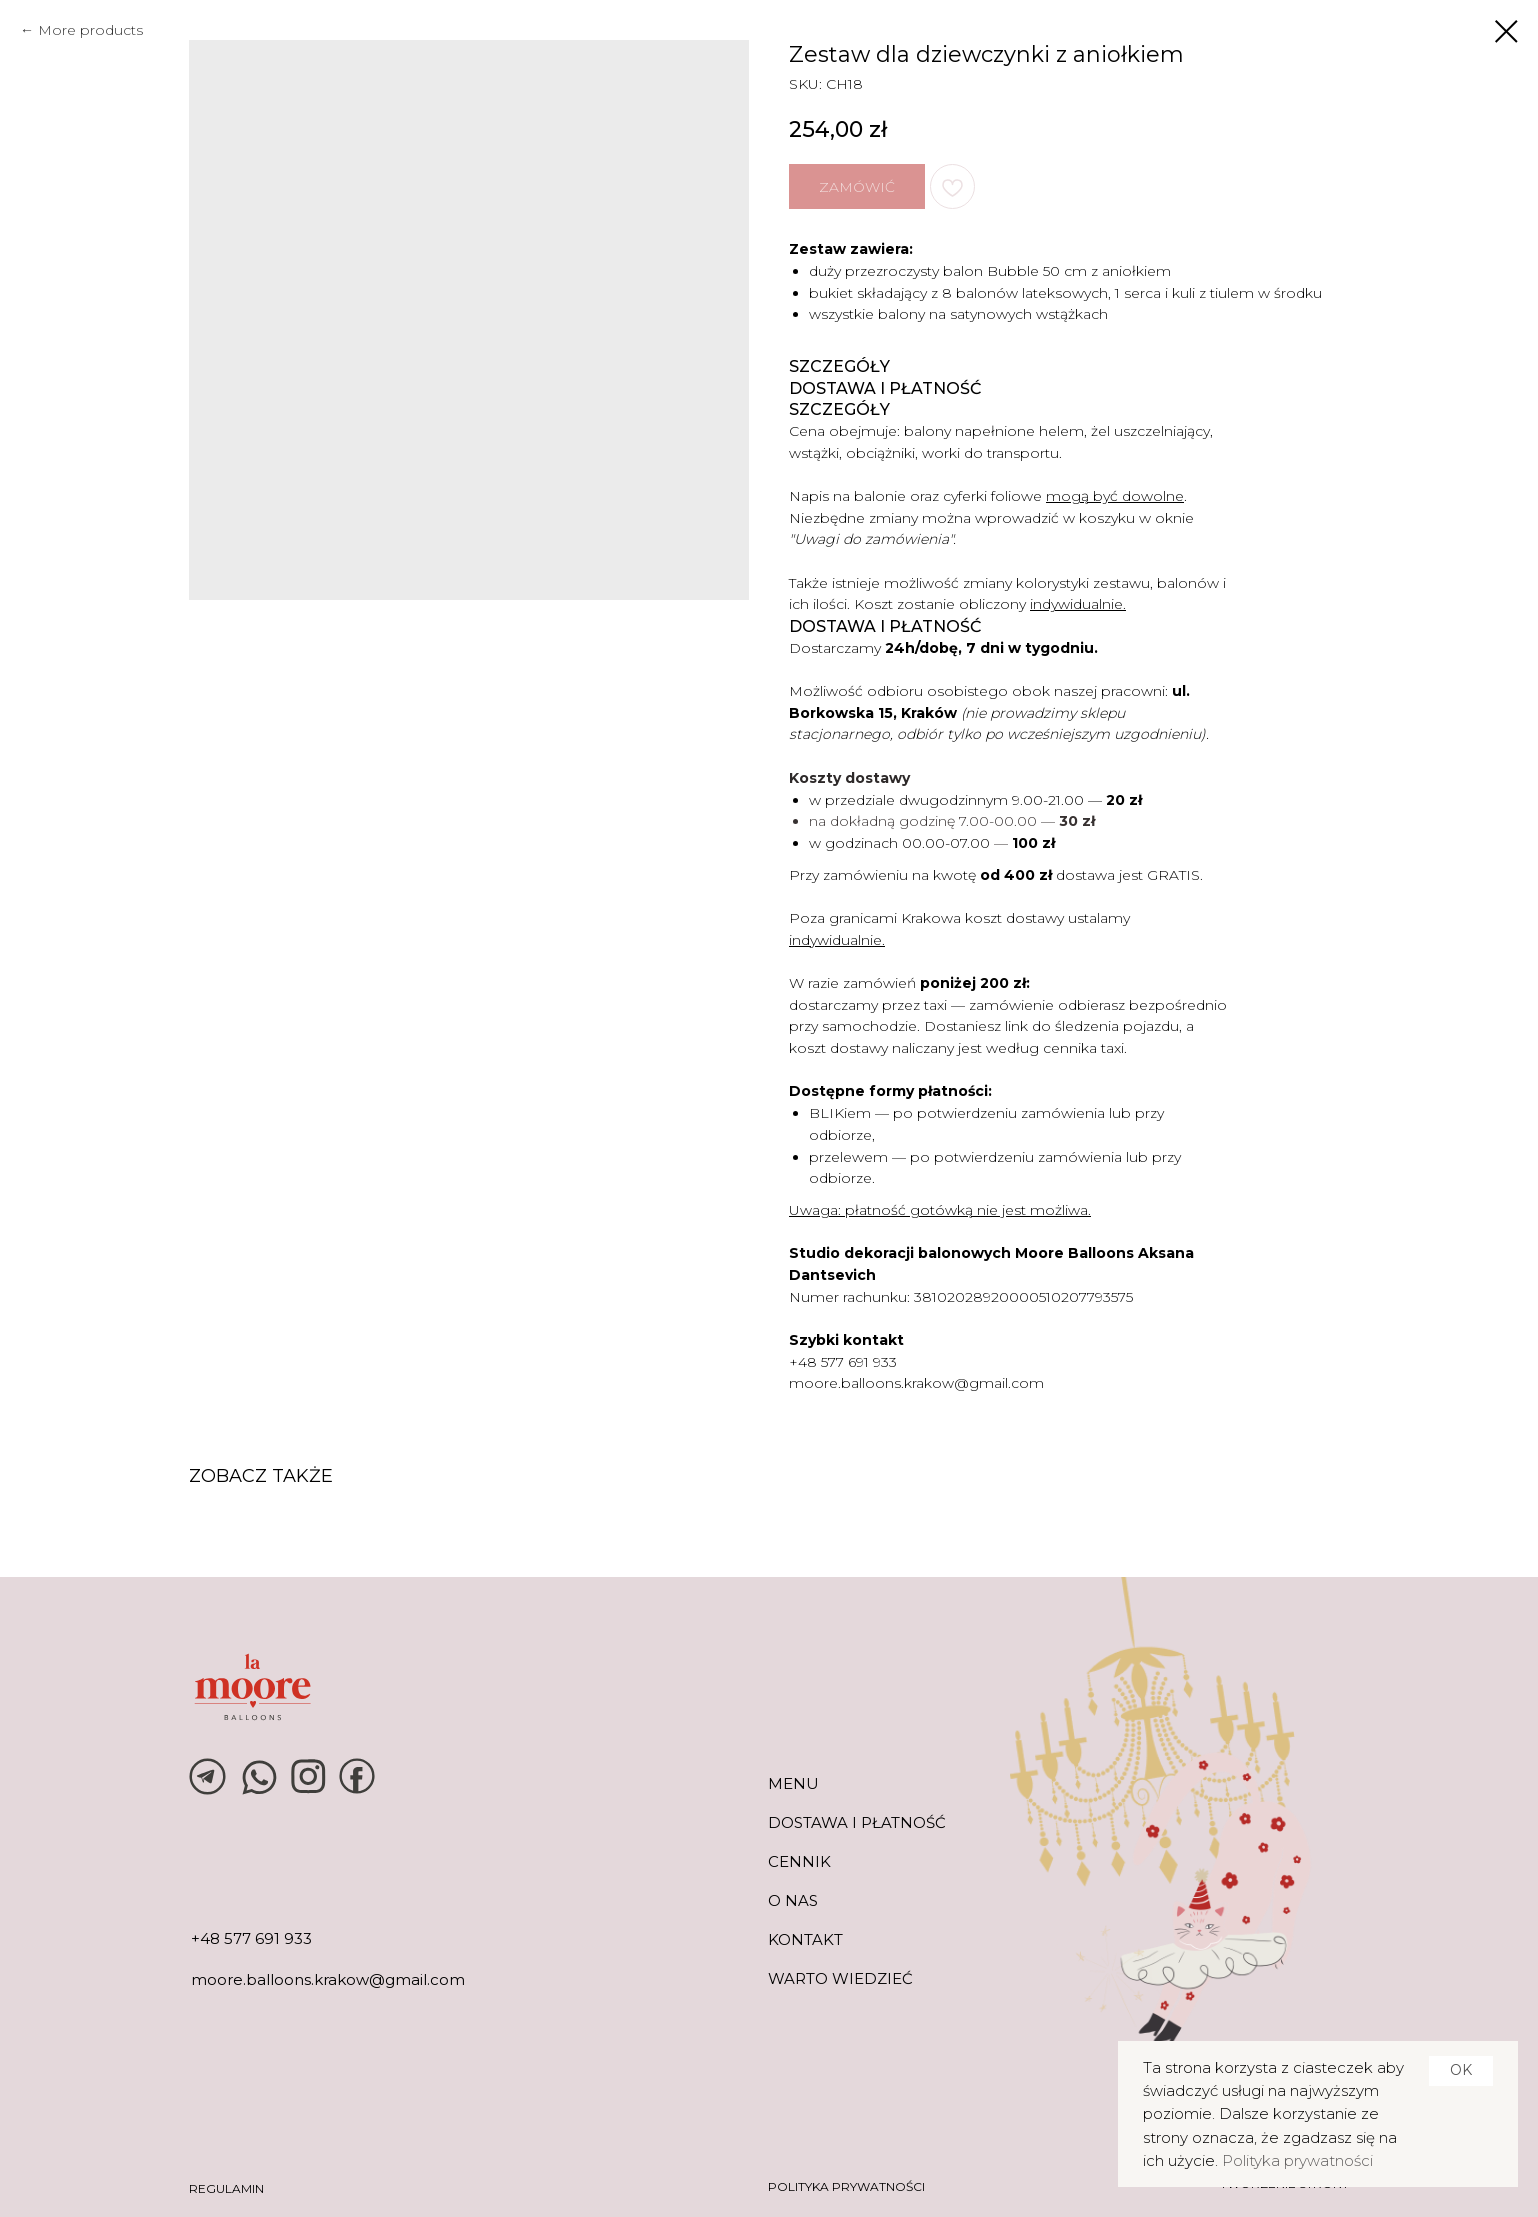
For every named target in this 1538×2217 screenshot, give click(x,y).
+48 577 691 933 (843, 1362)
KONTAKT (805, 1939)
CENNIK (799, 1861)
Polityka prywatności (1297, 2160)
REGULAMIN (226, 2188)
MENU (793, 1783)
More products (90, 30)
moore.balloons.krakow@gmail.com (916, 1383)
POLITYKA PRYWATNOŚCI (846, 2186)
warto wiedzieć (840, 1978)
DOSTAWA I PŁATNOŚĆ (857, 1822)
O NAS (793, 1900)
